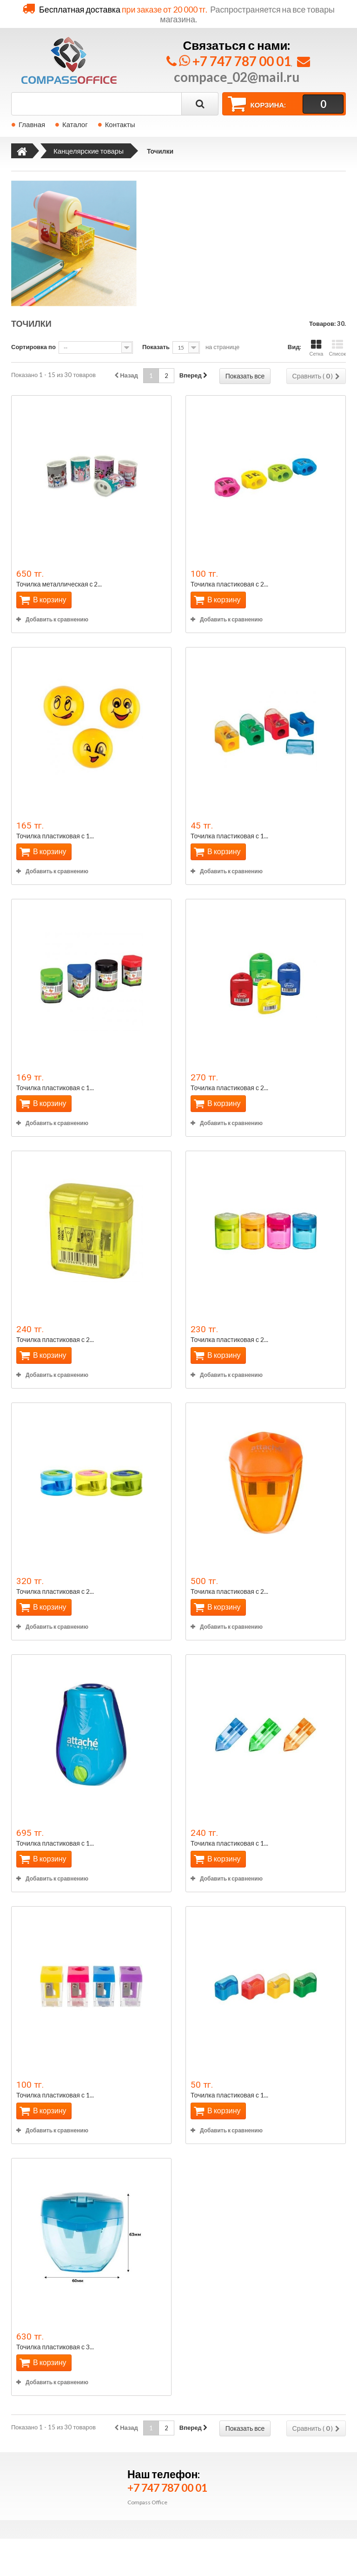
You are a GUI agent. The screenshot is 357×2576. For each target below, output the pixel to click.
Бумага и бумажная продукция (64, 2498)
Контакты (120, 124)
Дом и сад (34, 2525)
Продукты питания (46, 2485)
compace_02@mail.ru (236, 77)
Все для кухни (40, 2539)
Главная (32, 124)
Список (337, 348)
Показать (156, 347)
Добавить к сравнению (57, 619)
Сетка (316, 348)
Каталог (75, 124)
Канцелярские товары (52, 2471)
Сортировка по (33, 347)
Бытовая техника (44, 2512)
